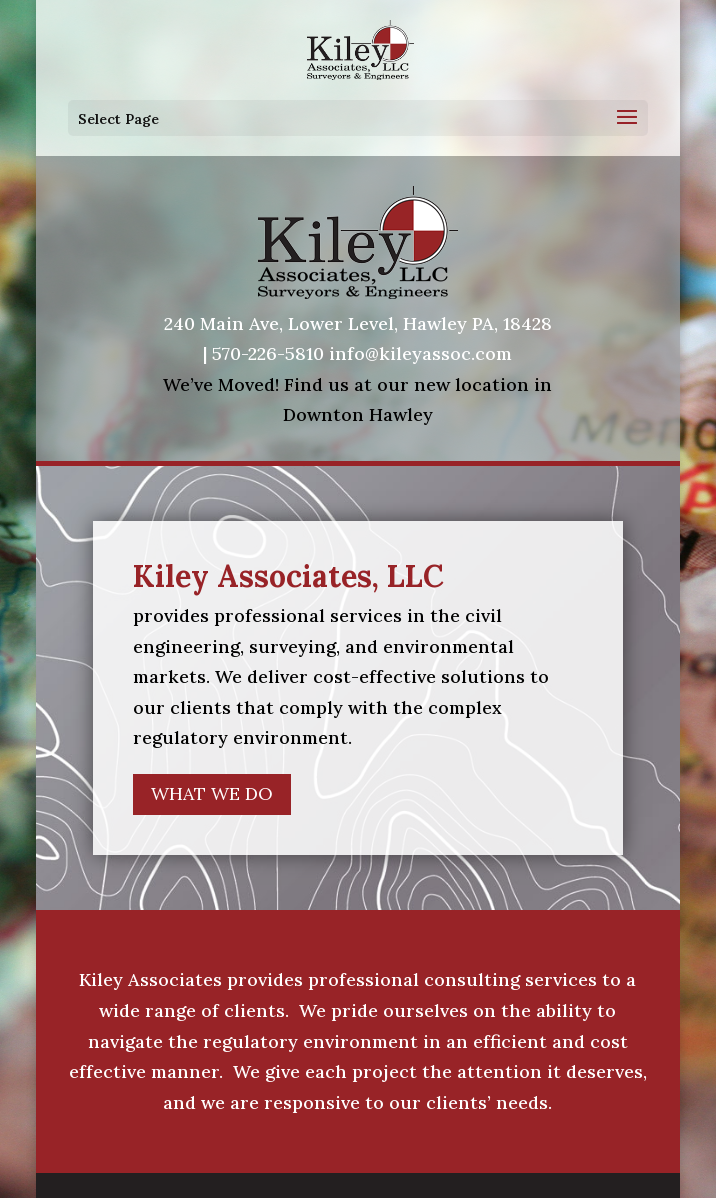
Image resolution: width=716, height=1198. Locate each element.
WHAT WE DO (212, 793)
